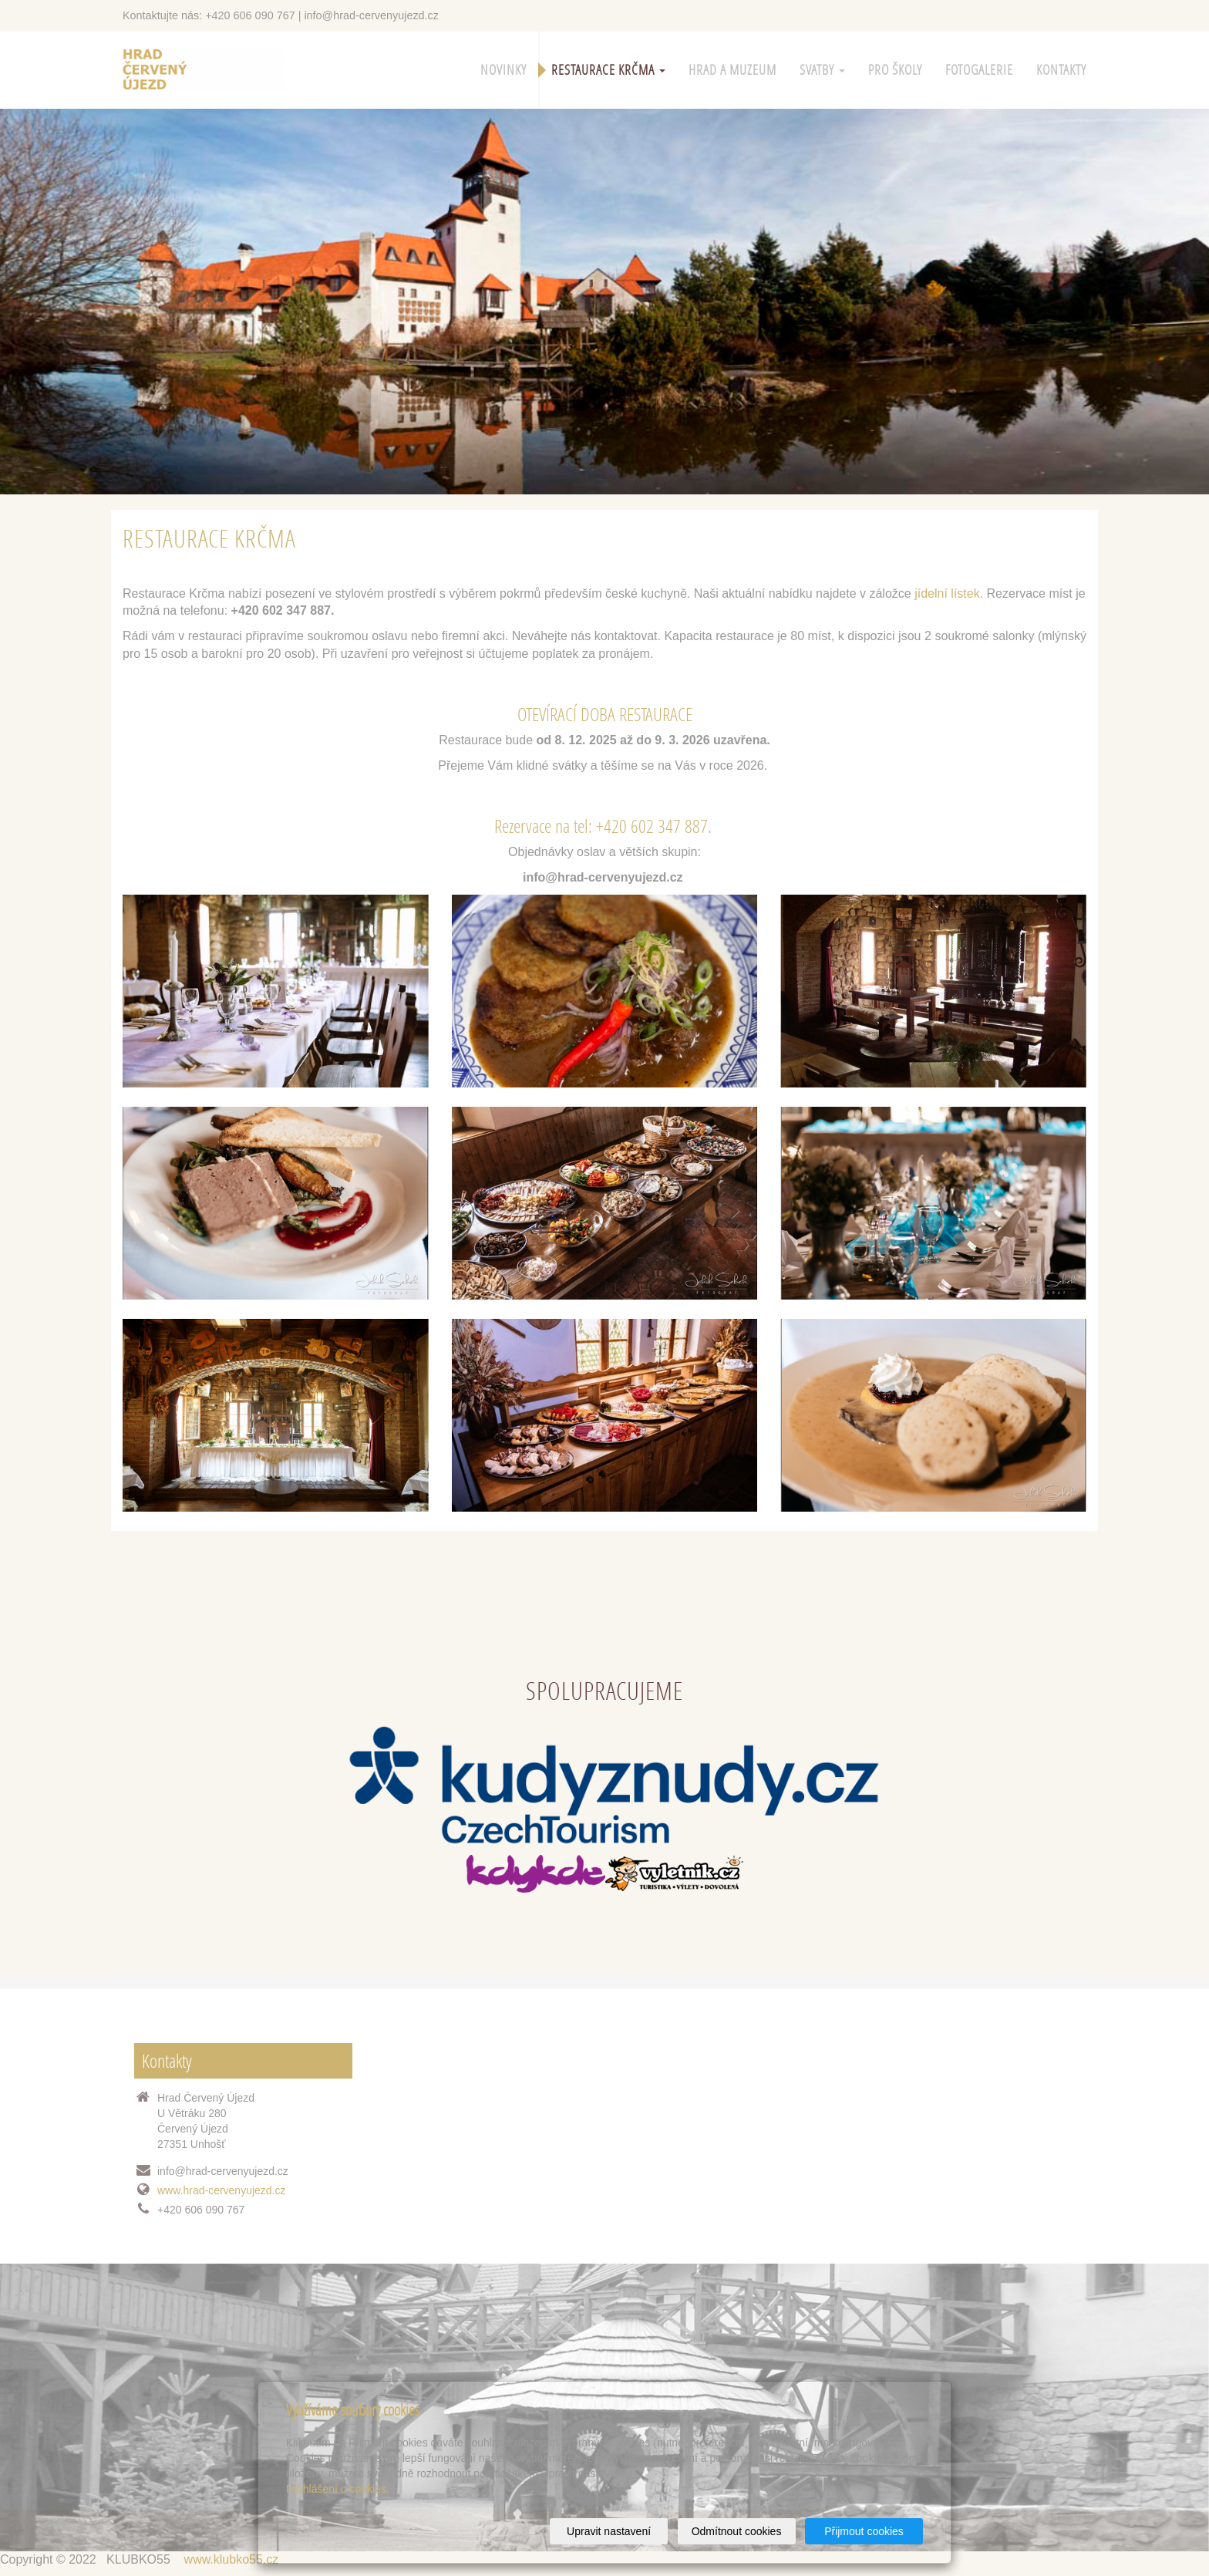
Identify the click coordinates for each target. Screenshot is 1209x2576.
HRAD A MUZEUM (732, 70)
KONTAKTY (1061, 70)
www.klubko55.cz (231, 2559)
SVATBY (822, 70)
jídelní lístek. (948, 593)
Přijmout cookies (864, 2531)
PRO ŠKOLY (895, 70)
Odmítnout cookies (737, 2531)
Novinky (503, 70)
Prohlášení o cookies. (337, 2489)
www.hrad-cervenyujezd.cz (221, 2190)
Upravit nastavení (609, 2531)
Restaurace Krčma (608, 70)
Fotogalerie (979, 70)
